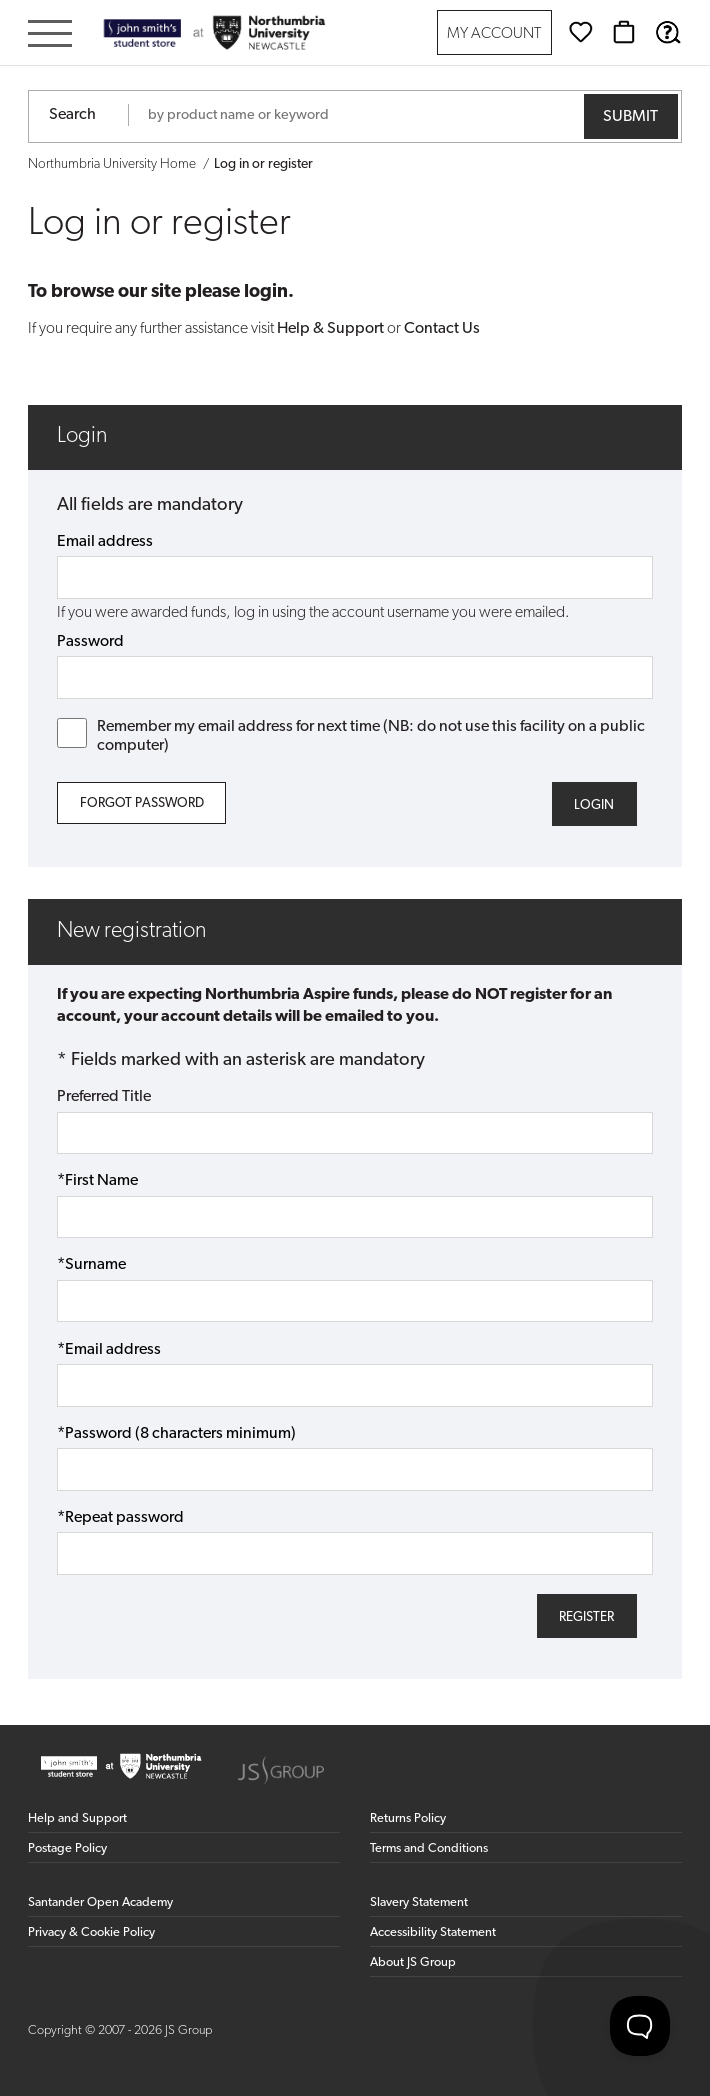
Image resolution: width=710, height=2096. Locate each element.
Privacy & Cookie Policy (91, 1932)
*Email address (109, 1350)
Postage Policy (67, 1848)
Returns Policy (408, 1818)
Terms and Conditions (429, 1848)
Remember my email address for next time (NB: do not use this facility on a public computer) (351, 736)
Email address (105, 542)
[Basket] (624, 32)
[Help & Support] (668, 32)
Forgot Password (142, 803)
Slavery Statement (419, 1902)
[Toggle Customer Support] (640, 2026)
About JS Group (413, 1962)
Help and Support (77, 1818)
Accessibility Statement (433, 1932)
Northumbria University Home (112, 164)
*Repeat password (120, 1518)
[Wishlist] (581, 32)
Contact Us (442, 329)
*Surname (91, 1265)
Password (90, 642)
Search (72, 115)
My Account (494, 34)
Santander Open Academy (100, 1902)
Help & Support (330, 329)
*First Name (97, 1181)
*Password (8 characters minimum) (176, 1434)
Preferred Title (104, 1097)
